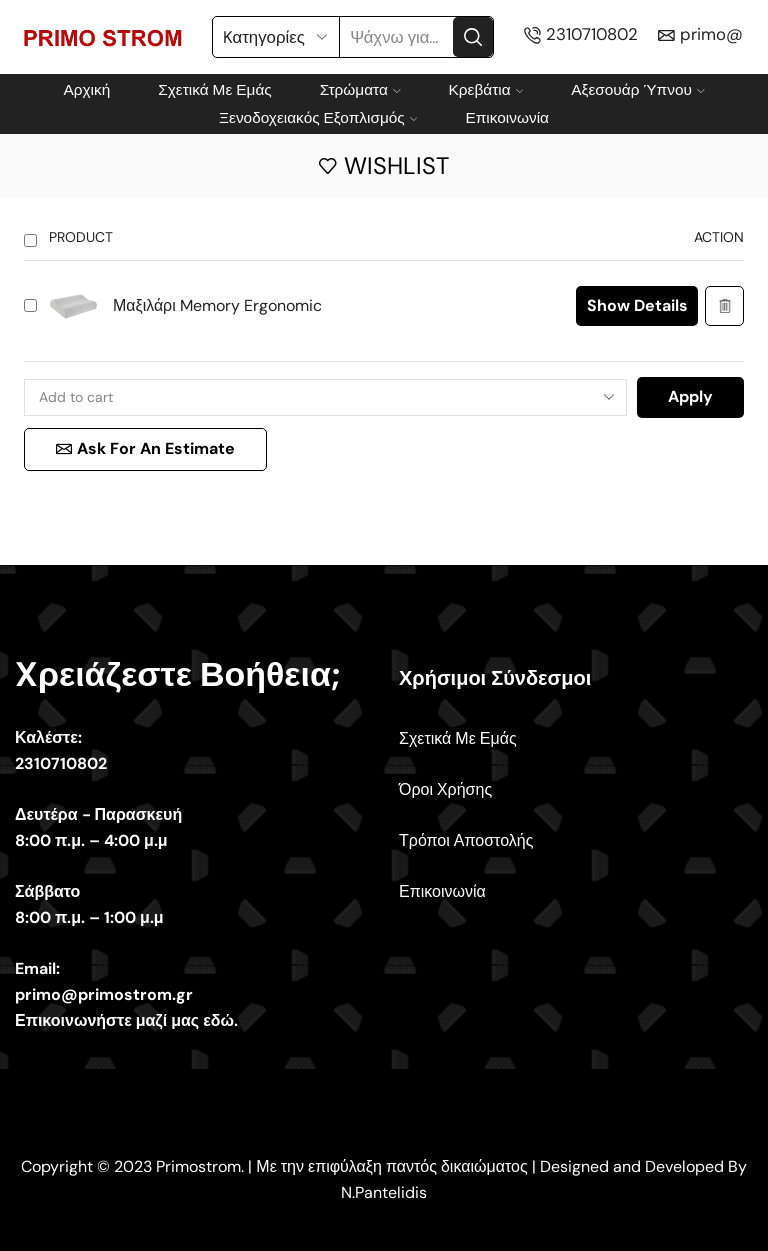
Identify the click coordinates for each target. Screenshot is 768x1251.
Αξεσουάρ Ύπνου (637, 90)
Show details (637, 305)
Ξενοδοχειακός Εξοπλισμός (318, 118)
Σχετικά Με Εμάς (215, 90)
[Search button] (473, 37)
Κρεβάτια (486, 90)
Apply (690, 396)
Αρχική (86, 90)
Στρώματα (360, 90)
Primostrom (198, 1166)
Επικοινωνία (507, 118)
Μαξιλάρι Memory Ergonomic (217, 305)
